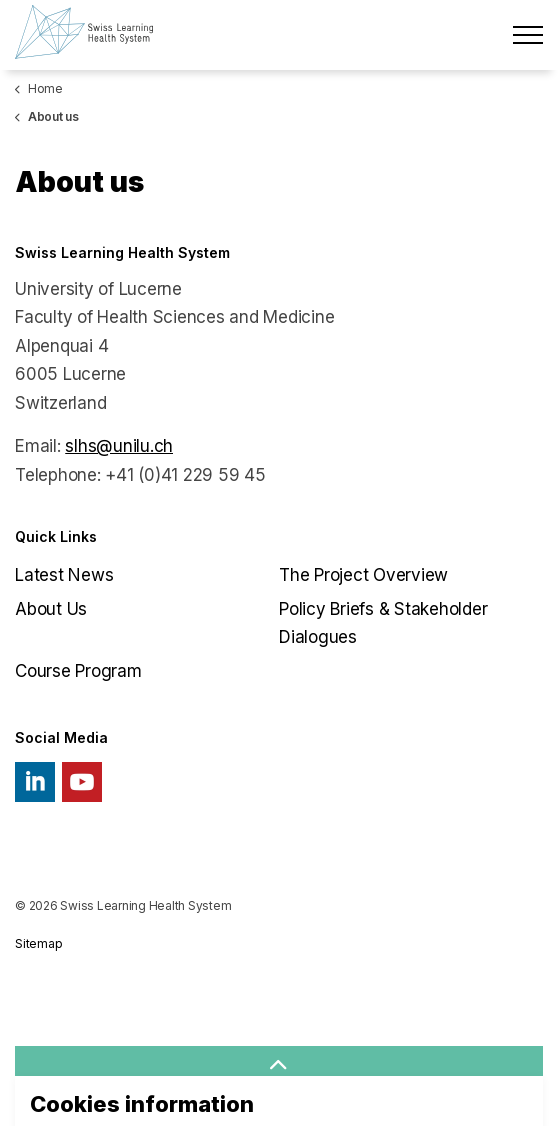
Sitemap (38, 943)
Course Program (78, 671)
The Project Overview (363, 575)
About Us (51, 609)
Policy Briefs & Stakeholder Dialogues (383, 623)
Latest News (64, 575)
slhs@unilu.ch (119, 446)
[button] (279, 1066)
